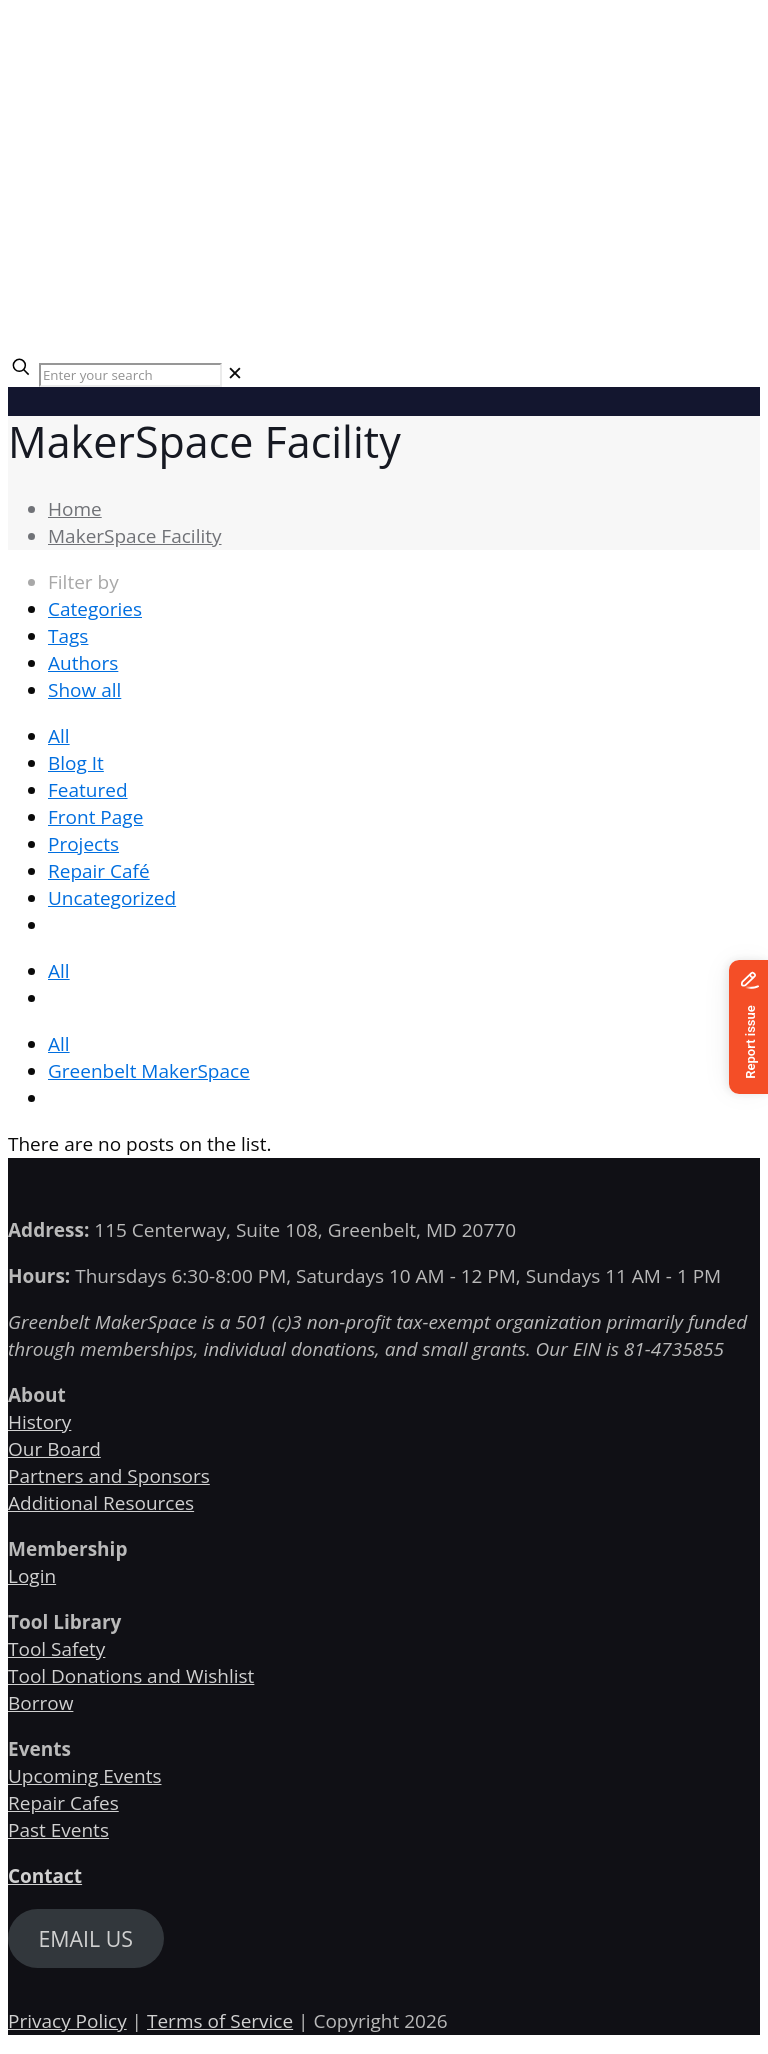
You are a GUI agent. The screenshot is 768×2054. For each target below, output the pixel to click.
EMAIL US (85, 1938)
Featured (88, 790)
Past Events (58, 1830)
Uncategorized (112, 898)
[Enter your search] (130, 375)
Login (32, 1576)
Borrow (40, 1703)
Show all (84, 690)
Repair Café (99, 871)
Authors (83, 663)
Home (75, 509)
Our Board (54, 1449)
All (59, 736)
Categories (95, 609)
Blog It (76, 763)
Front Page (95, 817)
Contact (45, 1876)
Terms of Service (220, 2021)
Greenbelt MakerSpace (149, 1071)
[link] (235, 373)
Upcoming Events (85, 1776)
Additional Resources (101, 1503)
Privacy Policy (67, 2021)
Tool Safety (56, 1649)
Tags (68, 636)
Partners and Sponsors (109, 1476)
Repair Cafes (63, 1803)
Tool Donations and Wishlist (131, 1676)
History (39, 1422)
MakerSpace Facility (135, 536)
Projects (83, 844)
